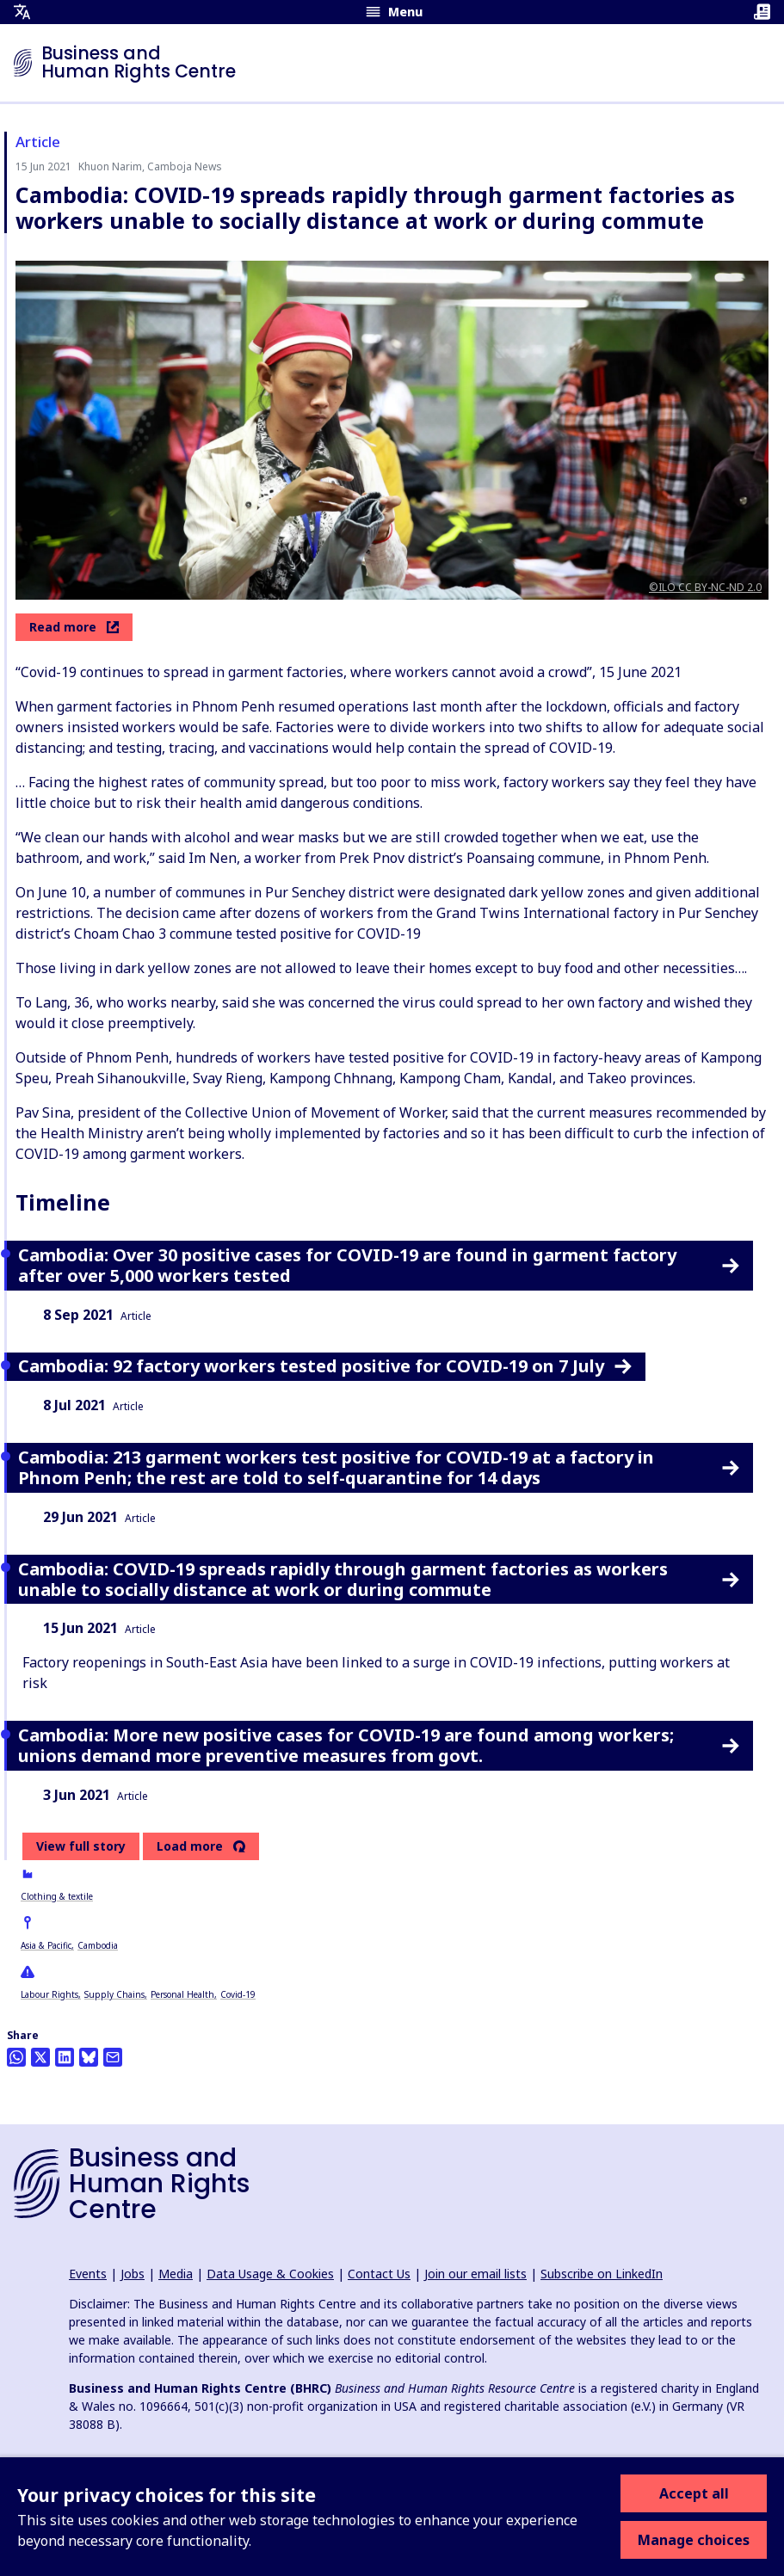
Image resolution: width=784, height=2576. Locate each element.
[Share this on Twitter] (40, 2057)
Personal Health (182, 1994)
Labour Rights (49, 1994)
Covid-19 (238, 1994)
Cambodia (97, 1945)
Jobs (132, 2273)
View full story (81, 1846)
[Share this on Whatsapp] (16, 2057)
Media (175, 2273)
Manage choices (694, 2539)
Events (88, 2273)
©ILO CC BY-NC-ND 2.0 (705, 587)
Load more (190, 1846)
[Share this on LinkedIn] (64, 2057)
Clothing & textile (57, 1896)
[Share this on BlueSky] (88, 2057)
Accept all (694, 2493)
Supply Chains (114, 1994)
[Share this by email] (112, 2057)
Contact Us (379, 2273)
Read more (74, 627)
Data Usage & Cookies (270, 2273)
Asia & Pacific (46, 1945)
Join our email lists (475, 2273)
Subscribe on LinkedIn (601, 2273)
